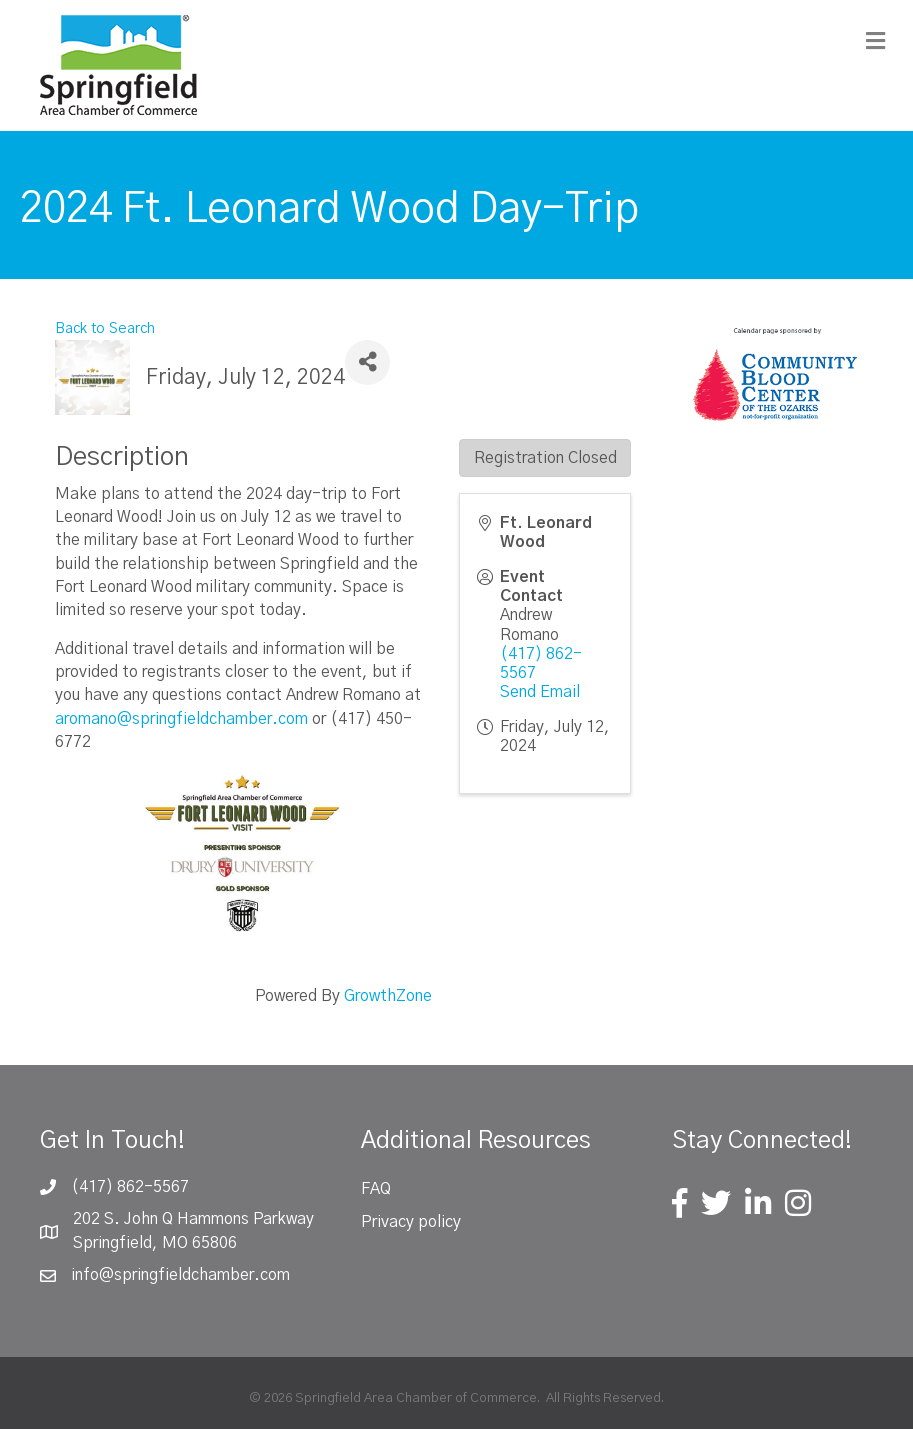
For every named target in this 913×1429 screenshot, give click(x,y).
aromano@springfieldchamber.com (181, 719)
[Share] (367, 362)
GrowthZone (388, 996)
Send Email (540, 692)
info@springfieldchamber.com (180, 1275)
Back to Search (105, 329)
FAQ (376, 1189)
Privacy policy (411, 1222)
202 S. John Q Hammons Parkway (193, 1219)
